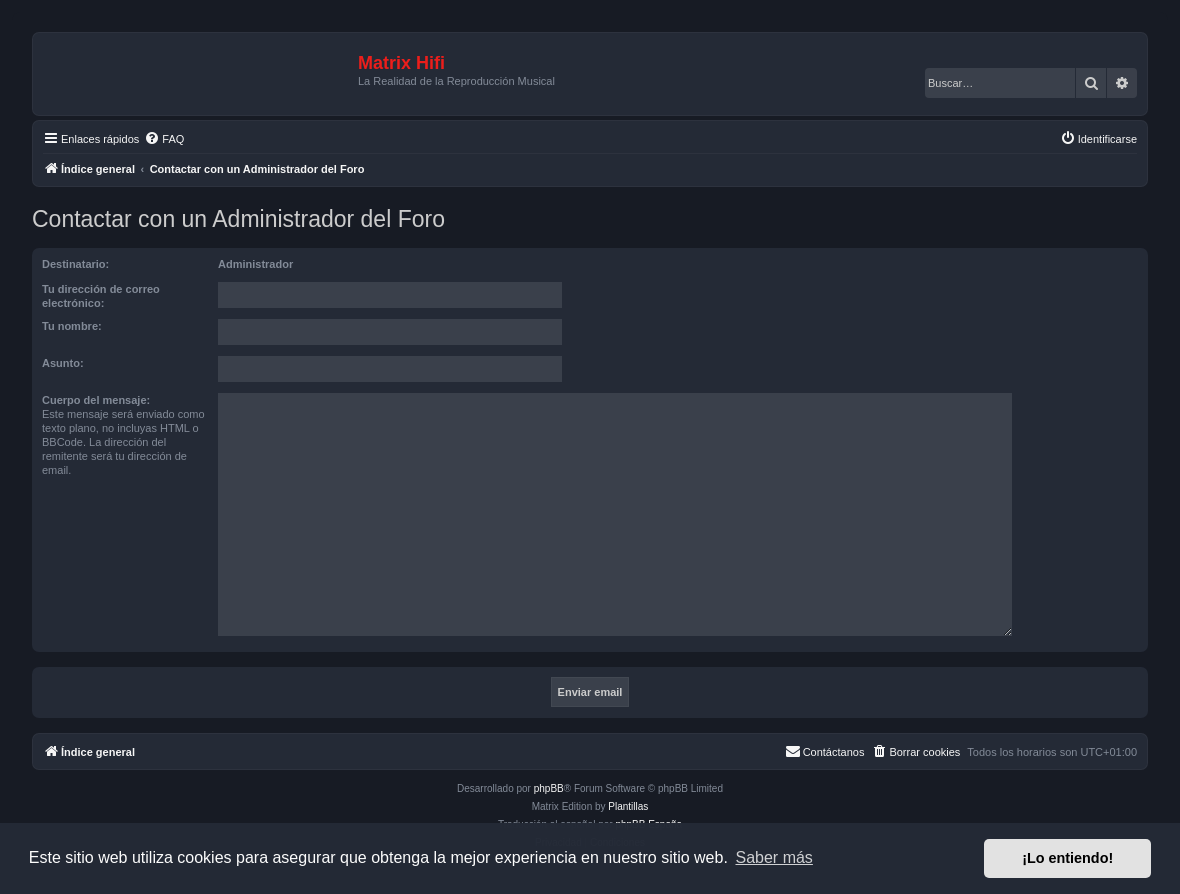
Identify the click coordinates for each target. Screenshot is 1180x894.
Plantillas (628, 806)
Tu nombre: (72, 326)
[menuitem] (164, 139)
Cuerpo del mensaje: (96, 400)
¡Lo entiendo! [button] (1067, 858)
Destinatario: (75, 264)
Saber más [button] (774, 857)
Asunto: (63, 363)
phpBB (549, 788)
